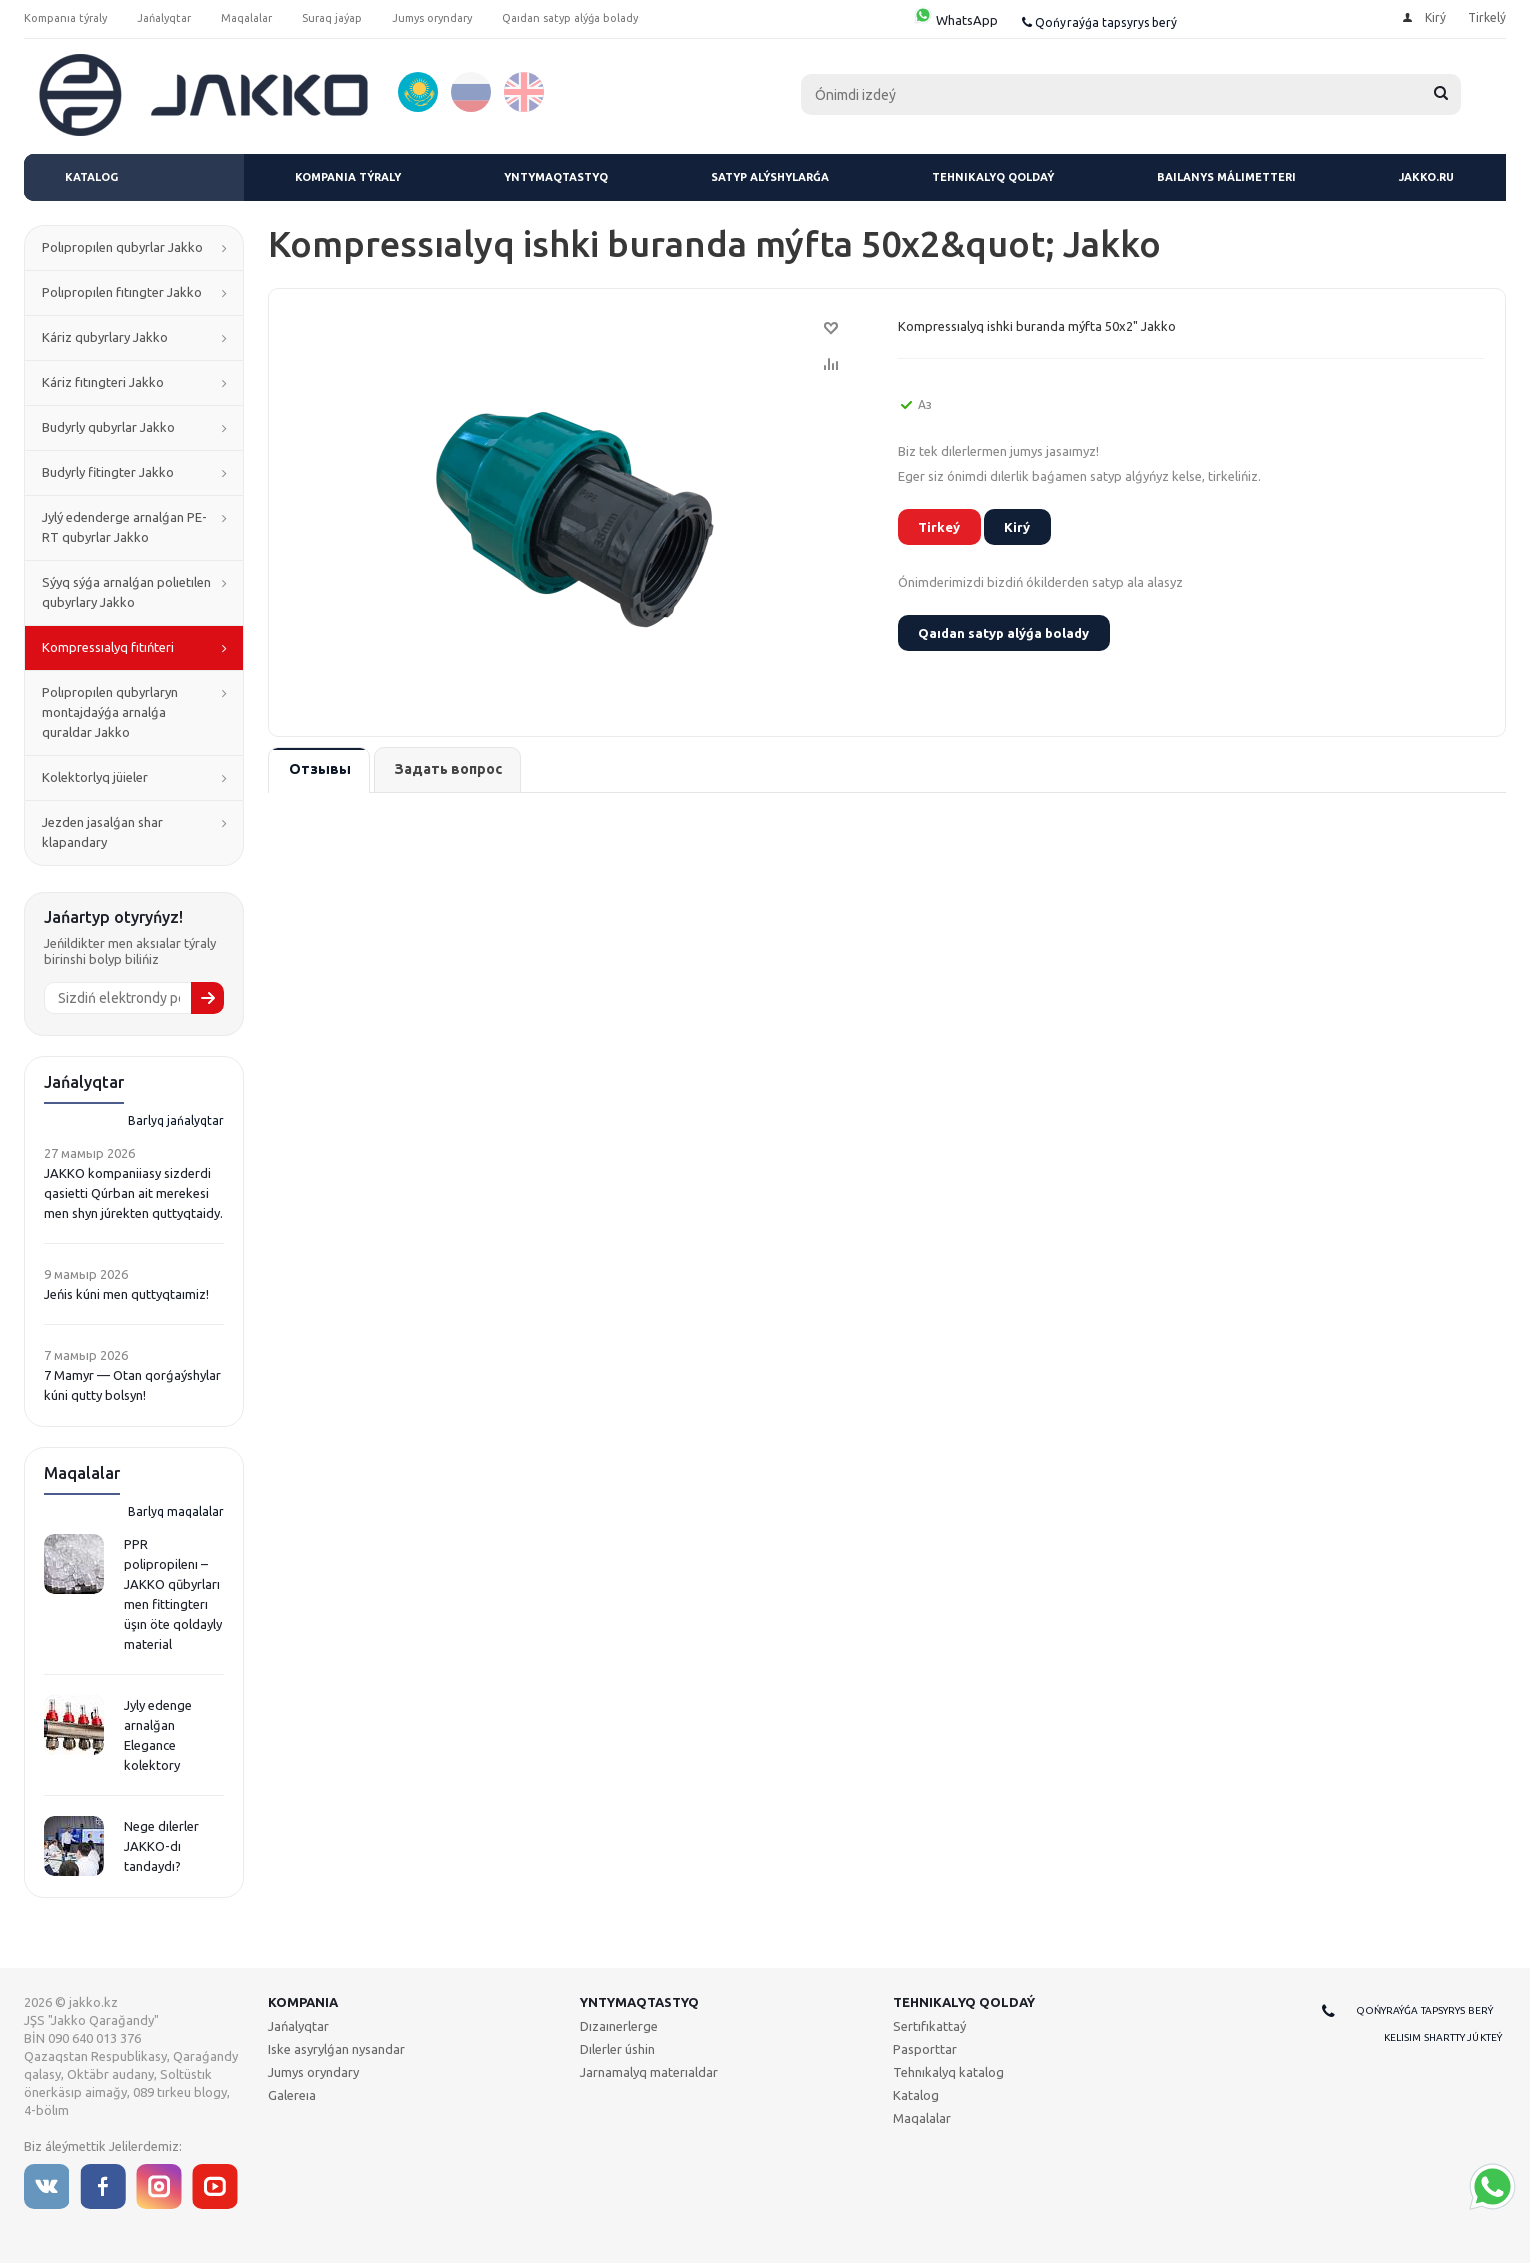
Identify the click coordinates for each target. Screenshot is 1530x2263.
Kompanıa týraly (348, 177)
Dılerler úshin (617, 2049)
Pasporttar (925, 2049)
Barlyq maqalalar (176, 1511)
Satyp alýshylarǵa (770, 177)
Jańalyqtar (298, 2026)
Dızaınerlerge (619, 2026)
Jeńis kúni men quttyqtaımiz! (126, 1294)
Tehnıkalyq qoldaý (993, 177)
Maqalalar (922, 2118)
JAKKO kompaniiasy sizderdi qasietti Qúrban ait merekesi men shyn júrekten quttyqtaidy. (133, 1193)
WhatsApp (955, 20)
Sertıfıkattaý (929, 2026)
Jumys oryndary (313, 2072)
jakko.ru (1426, 177)
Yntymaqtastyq (556, 177)
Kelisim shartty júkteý (1443, 2037)
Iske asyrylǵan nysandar (336, 2049)
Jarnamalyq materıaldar (649, 2072)
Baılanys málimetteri (1226, 177)
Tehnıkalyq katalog (948, 2072)
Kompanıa (303, 2002)
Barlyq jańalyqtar (176, 1120)
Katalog (91, 177)
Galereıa (292, 2095)
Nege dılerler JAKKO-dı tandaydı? (161, 1846)
